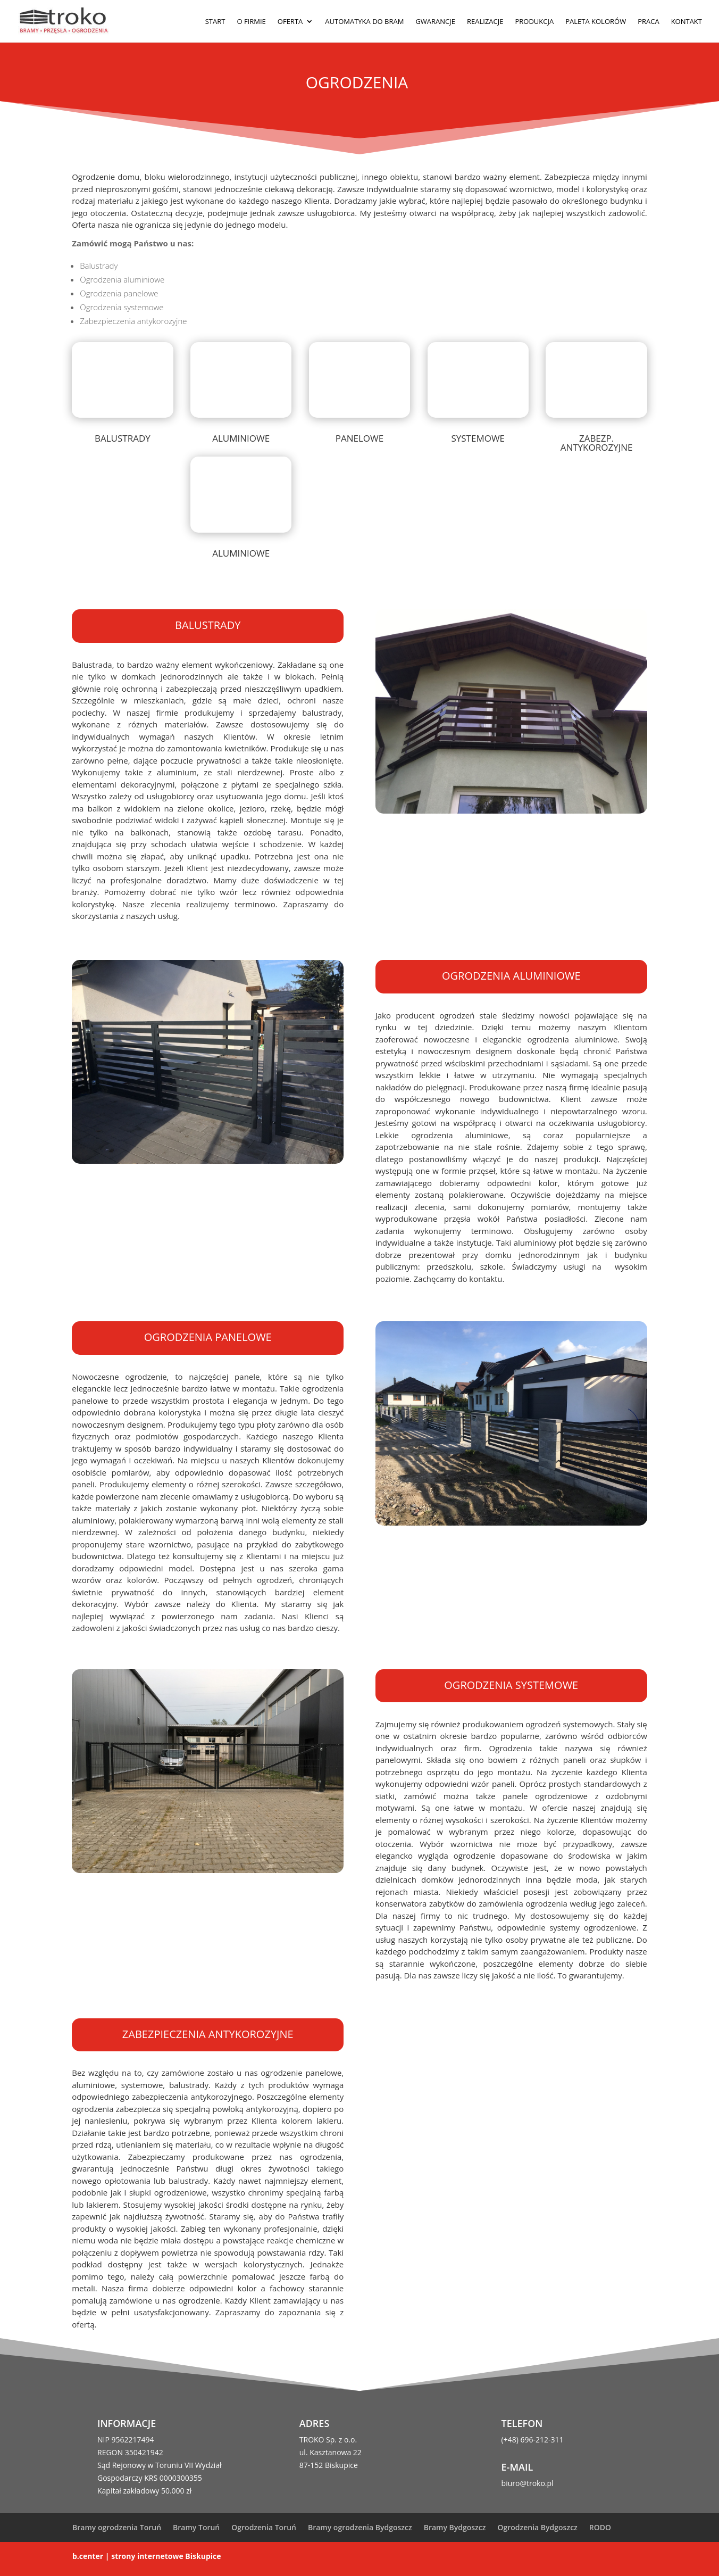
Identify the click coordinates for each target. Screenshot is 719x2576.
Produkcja (534, 22)
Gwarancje (435, 22)
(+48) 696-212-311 (532, 2439)
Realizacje (485, 22)
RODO (600, 2527)
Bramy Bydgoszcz (455, 2527)
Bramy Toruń (196, 2527)
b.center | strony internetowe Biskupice (146, 2556)
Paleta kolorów (595, 22)
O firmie (251, 22)
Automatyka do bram (364, 22)
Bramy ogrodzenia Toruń (116, 2527)
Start (215, 22)
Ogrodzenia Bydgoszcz (537, 2527)
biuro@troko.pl (527, 2483)
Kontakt (686, 22)
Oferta (290, 22)
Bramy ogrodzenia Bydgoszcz (360, 2527)
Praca (648, 22)
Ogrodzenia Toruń (263, 2527)
